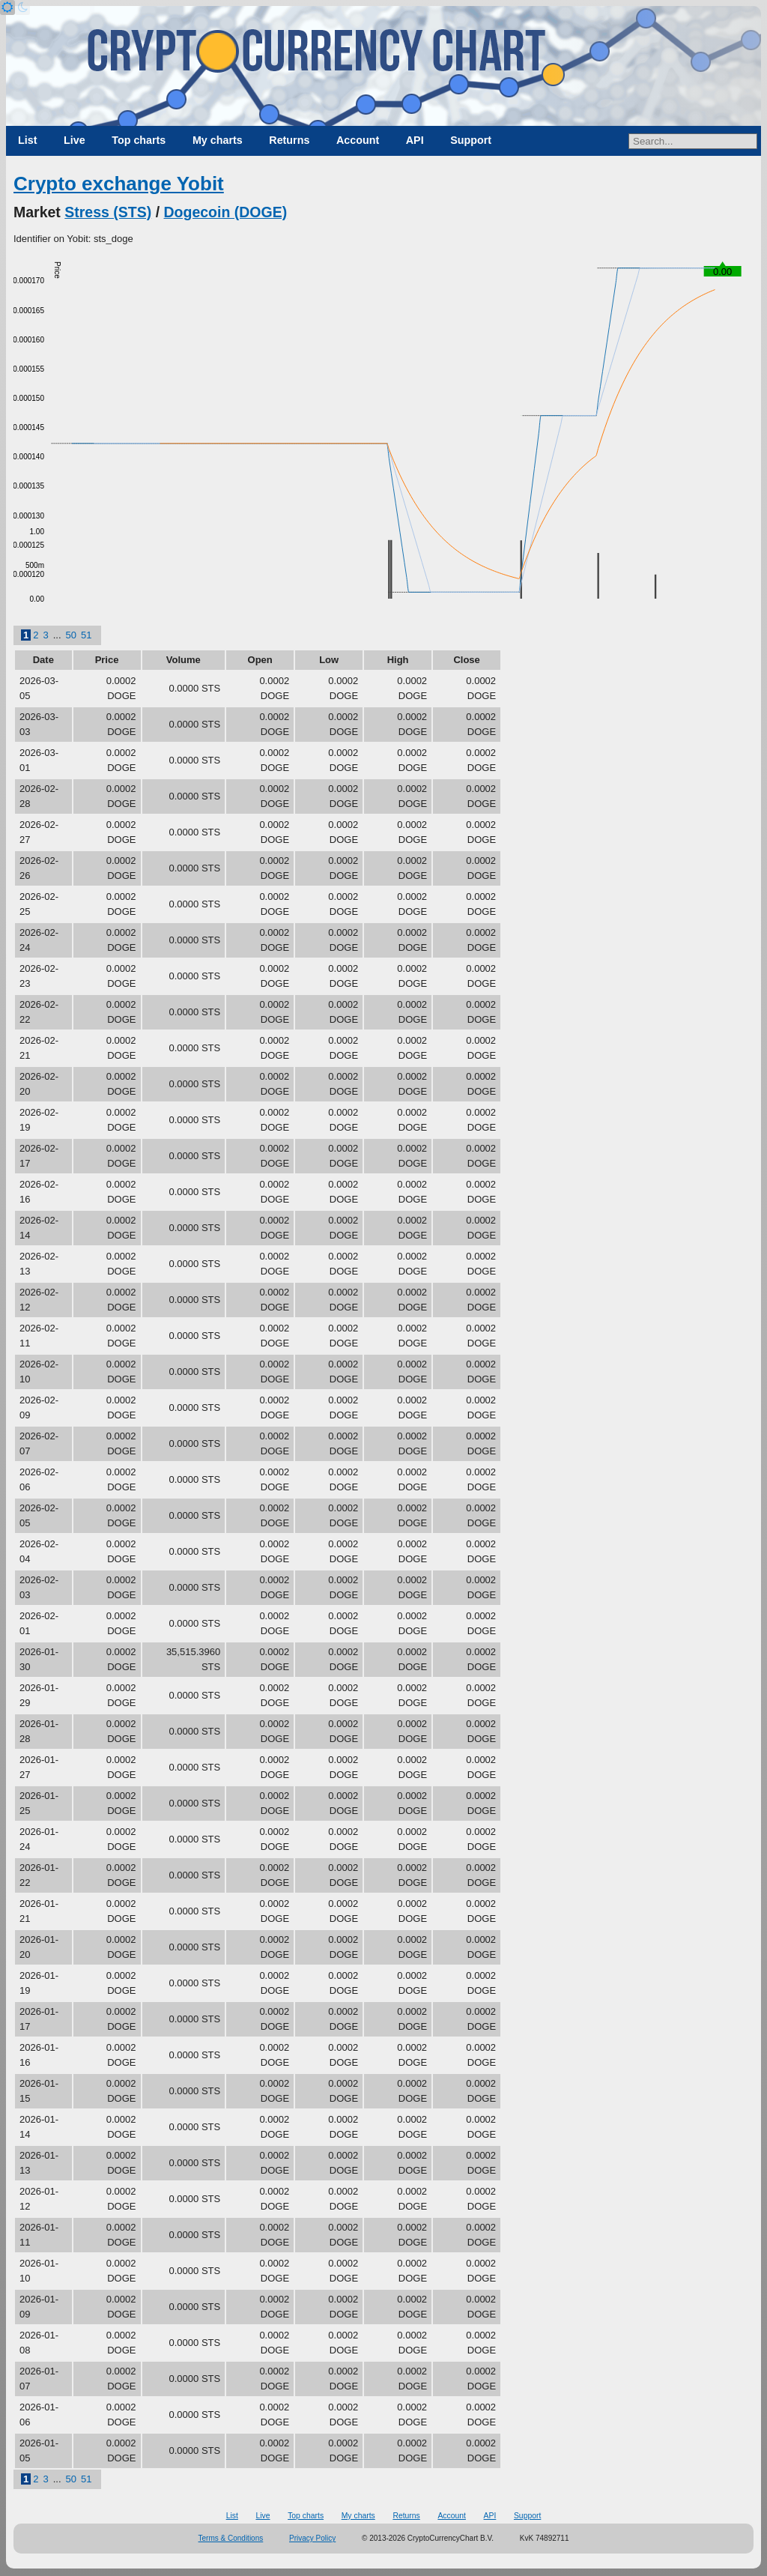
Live (74, 140)
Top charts (139, 140)
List (27, 140)
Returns (289, 140)
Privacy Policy (312, 2538)
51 (86, 635)
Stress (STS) (107, 212)
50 (71, 635)
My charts (217, 140)
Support (470, 140)
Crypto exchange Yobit (118, 183)
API (415, 140)
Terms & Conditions (231, 2538)
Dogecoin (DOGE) (226, 212)
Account (357, 140)
